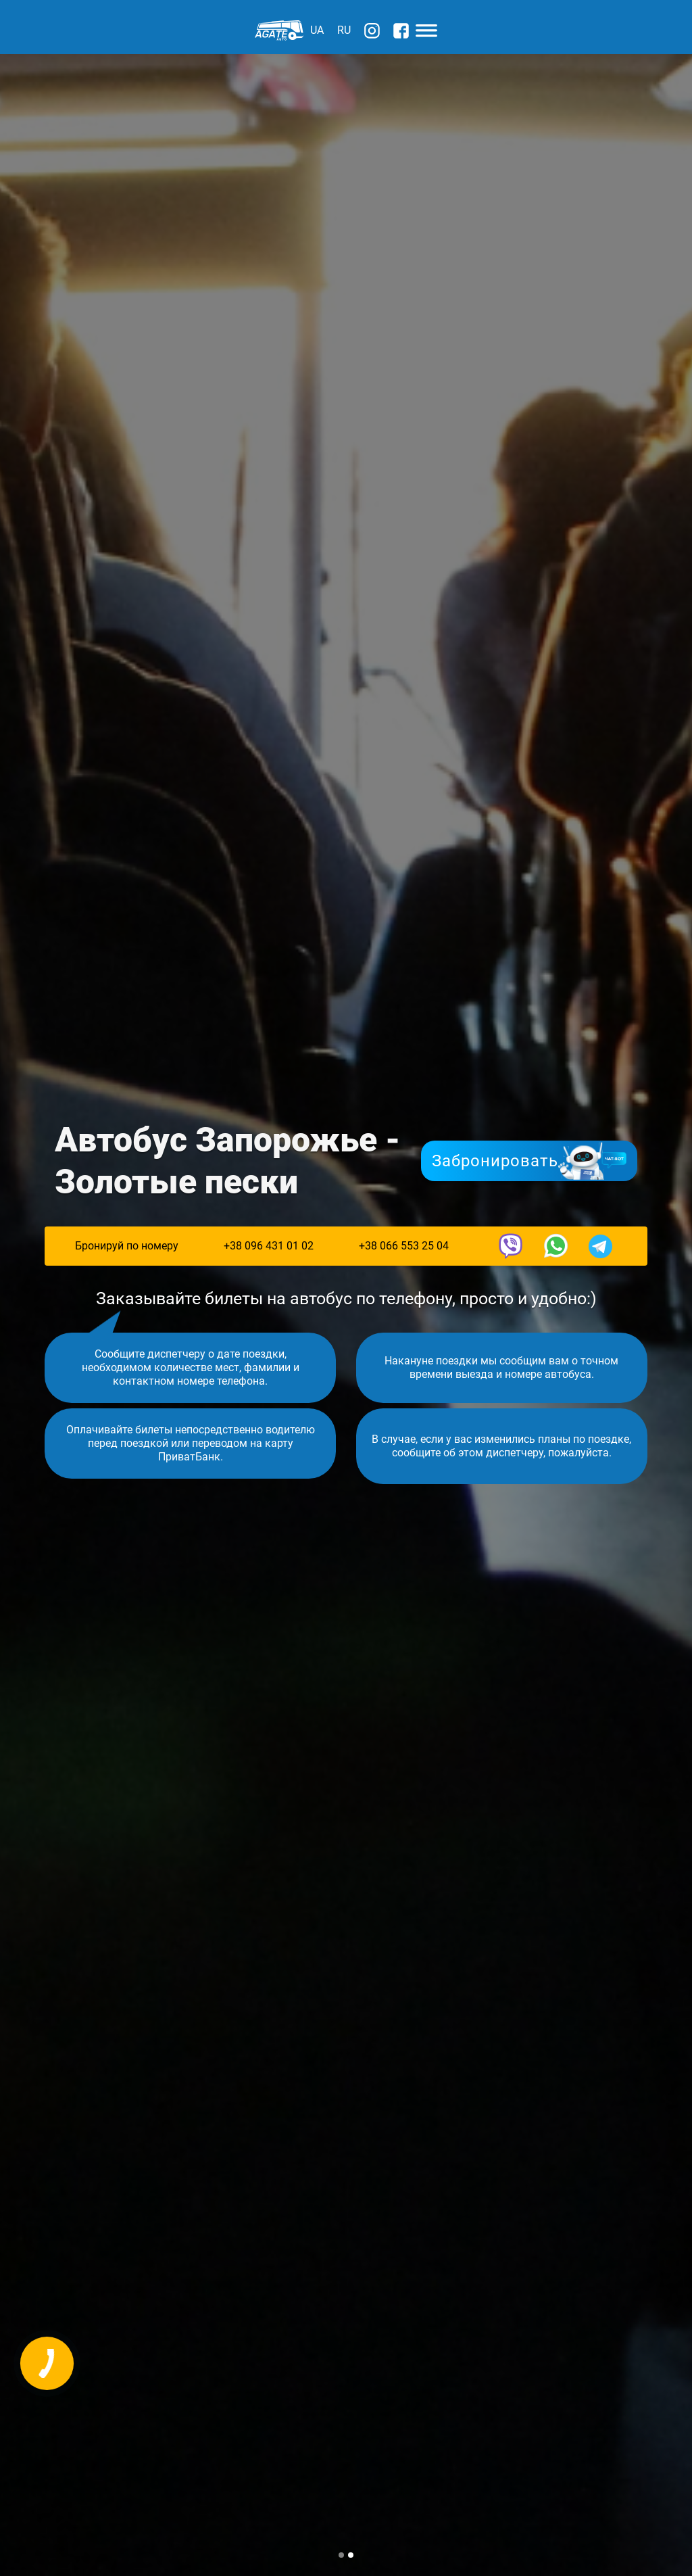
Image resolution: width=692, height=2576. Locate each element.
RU (344, 30)
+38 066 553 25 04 (404, 1245)
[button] (341, 2555)
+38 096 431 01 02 (269, 1245)
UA (317, 30)
